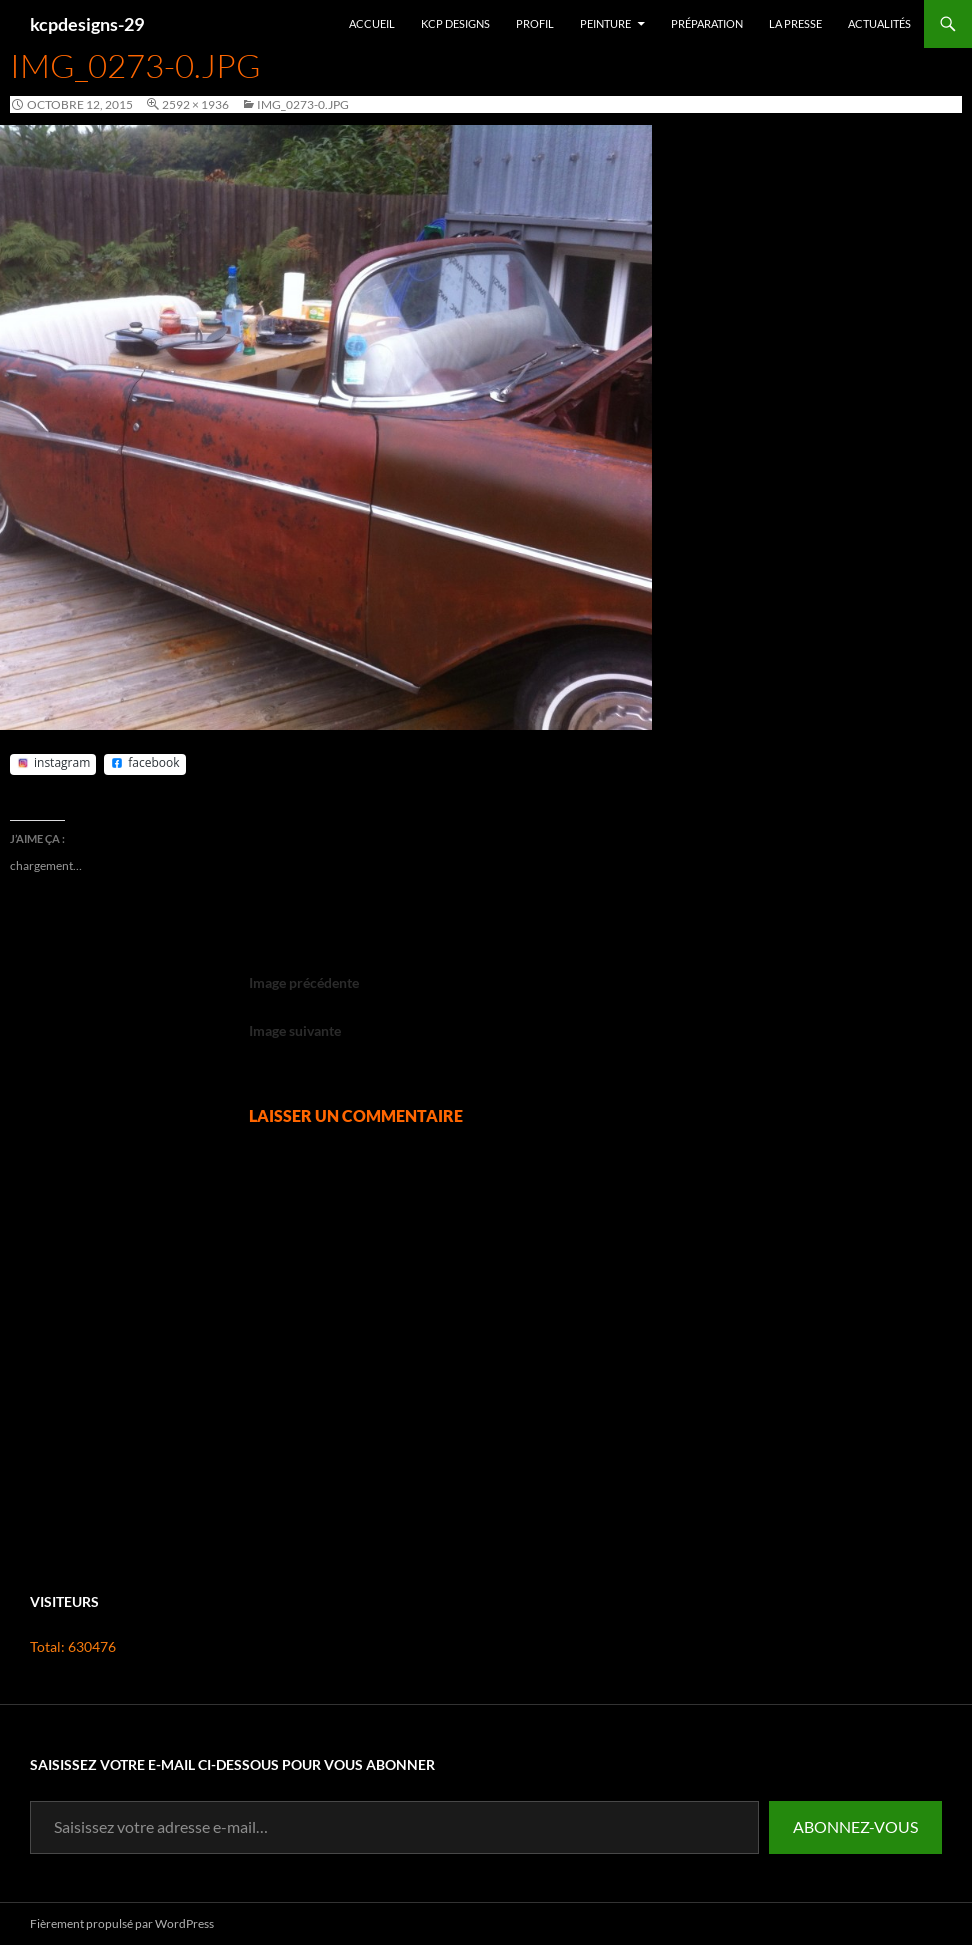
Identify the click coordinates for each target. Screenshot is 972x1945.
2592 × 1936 (195, 104)
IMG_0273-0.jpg (303, 104)
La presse (795, 23)
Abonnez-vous (855, 1826)
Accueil (372, 23)
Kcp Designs (455, 23)
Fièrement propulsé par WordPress (122, 1923)
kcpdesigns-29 (87, 24)
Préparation (707, 23)
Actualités (879, 23)
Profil (535, 23)
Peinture (605, 23)
